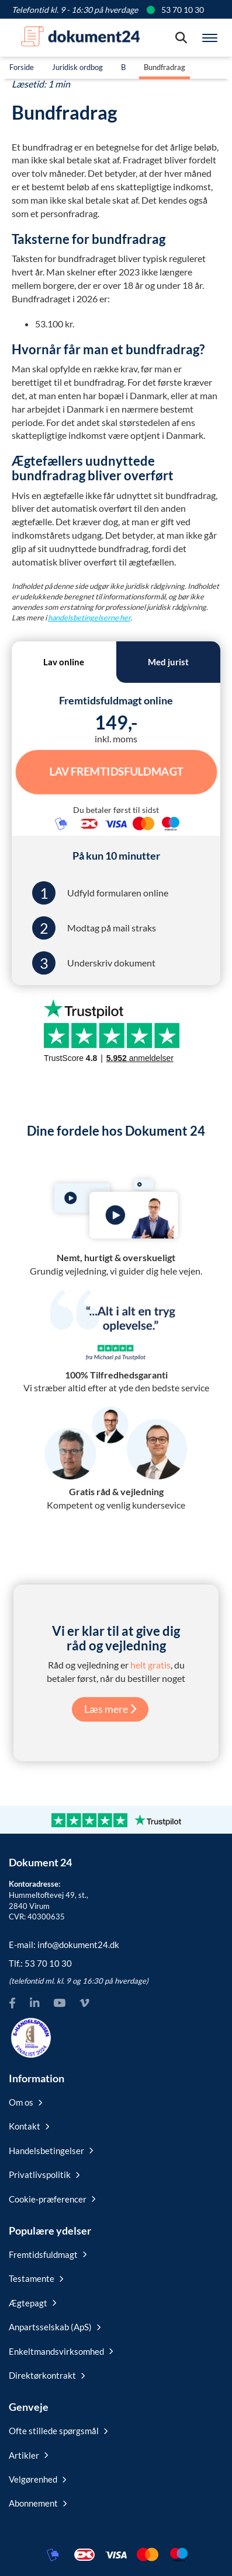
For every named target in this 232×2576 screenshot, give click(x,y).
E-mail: (64, 1944)
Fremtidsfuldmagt (47, 2254)
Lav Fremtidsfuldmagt (116, 771)
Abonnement (38, 2503)
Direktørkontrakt (47, 2375)
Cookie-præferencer (52, 2199)
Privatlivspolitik (44, 2174)
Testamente (36, 2278)
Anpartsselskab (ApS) (55, 2327)
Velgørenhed (37, 2479)
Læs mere (110, 1708)
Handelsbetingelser (51, 2150)
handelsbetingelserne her (89, 617)
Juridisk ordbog (77, 67)
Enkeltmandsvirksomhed (61, 2351)
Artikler (28, 2455)
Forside (21, 67)
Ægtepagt (32, 2303)
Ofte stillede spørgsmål (58, 2430)
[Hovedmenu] (210, 38)
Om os (25, 2102)
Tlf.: (40, 1963)
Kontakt (29, 2126)
